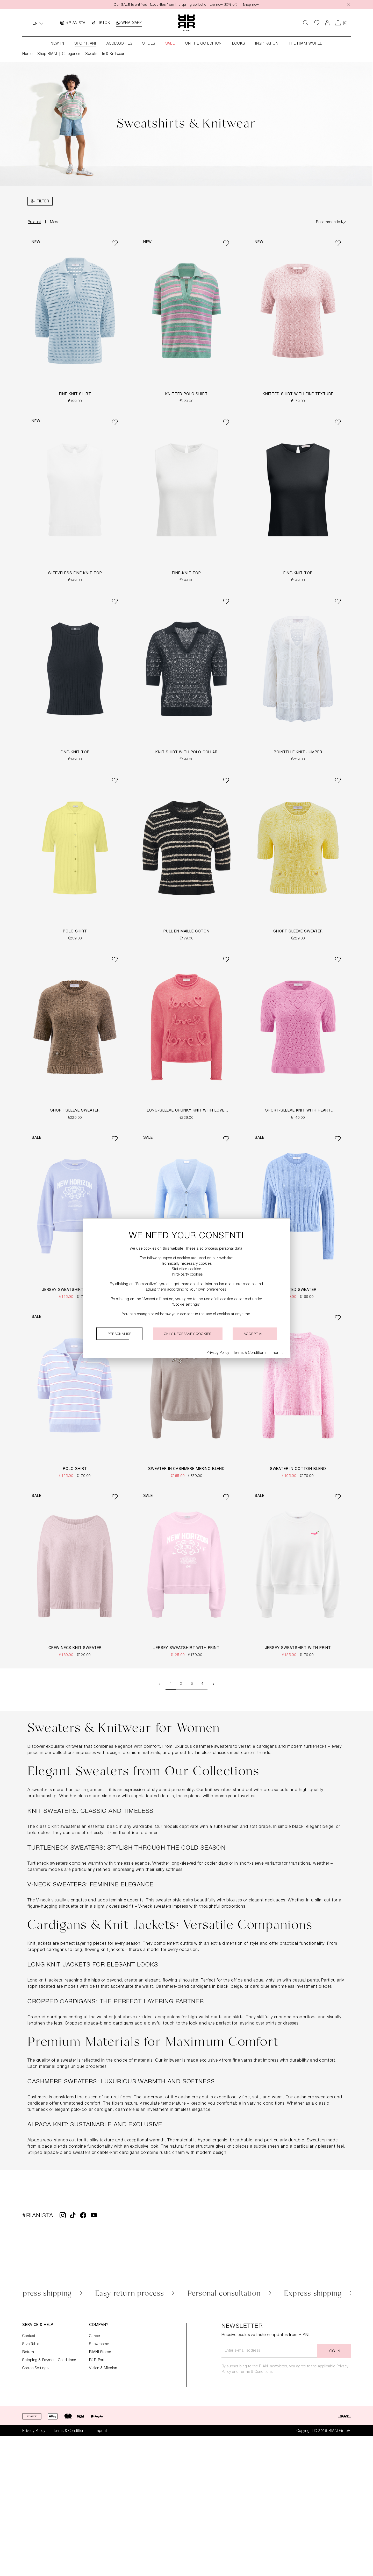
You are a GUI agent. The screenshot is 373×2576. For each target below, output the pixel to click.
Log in (333, 2351)
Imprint (101, 2431)
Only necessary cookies (187, 1334)
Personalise (119, 1334)
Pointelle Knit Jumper (298, 753)
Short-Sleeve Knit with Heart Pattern (298, 1111)
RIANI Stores (100, 2352)
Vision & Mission (103, 2368)
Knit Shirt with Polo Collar (186, 753)
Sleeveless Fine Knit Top (75, 574)
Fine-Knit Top (186, 574)
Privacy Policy (33, 2431)
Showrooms (99, 2344)
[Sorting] (331, 222)
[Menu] (40, 201)
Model (55, 222)
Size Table (30, 2344)
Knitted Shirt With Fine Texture (298, 395)
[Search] (305, 23)
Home (27, 54)
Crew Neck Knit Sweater (75, 1648)
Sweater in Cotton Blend (298, 1469)
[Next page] (213, 1684)
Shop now (253, 5)
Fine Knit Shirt (75, 395)
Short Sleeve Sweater (298, 932)
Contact (28, 2336)
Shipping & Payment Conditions (49, 2360)
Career (94, 2336)
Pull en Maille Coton (186, 932)
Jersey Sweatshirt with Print (75, 1290)
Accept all (254, 1334)
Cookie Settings (35, 2368)
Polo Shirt (75, 932)
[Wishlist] (316, 23)
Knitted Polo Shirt (186, 395)
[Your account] (327, 23)
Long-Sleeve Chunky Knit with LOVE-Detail (186, 1111)
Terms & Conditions (256, 2372)
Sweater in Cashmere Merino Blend (186, 1469)
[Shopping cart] (341, 23)
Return (28, 2352)
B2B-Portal (98, 2360)
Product (34, 222)
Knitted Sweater (298, 1290)
